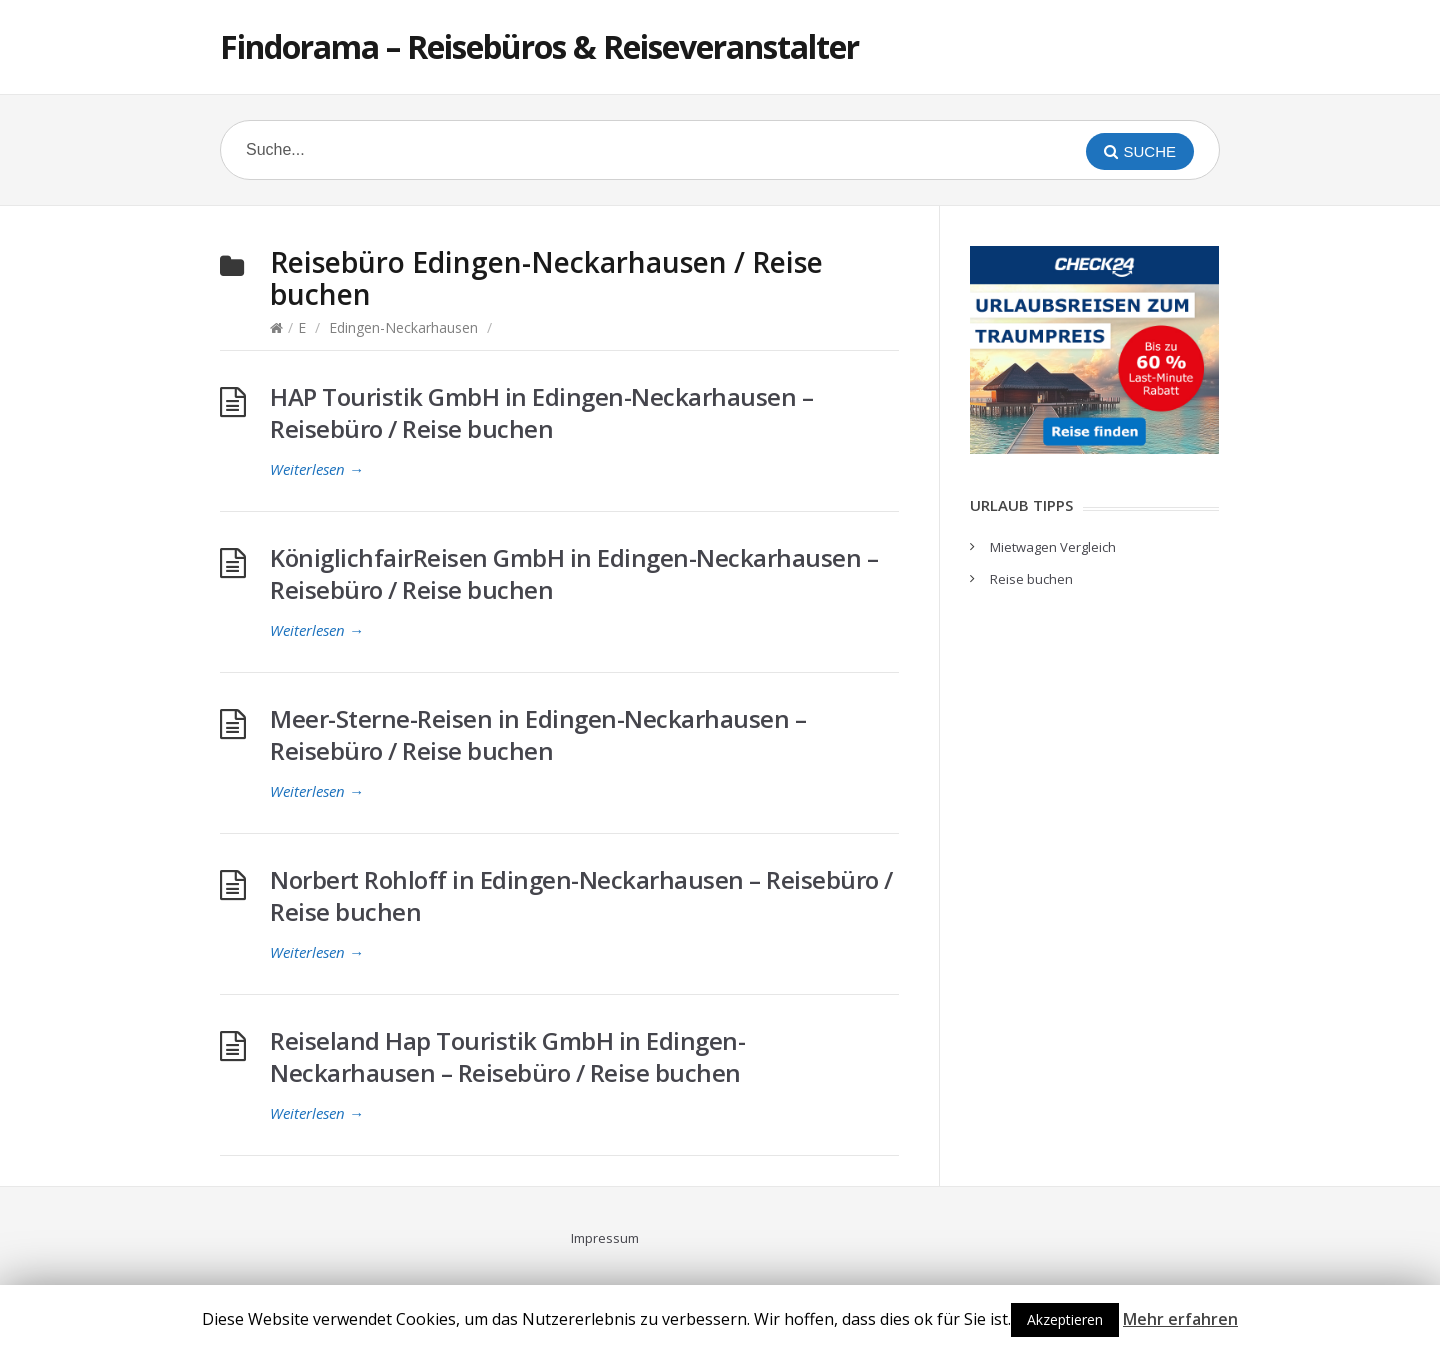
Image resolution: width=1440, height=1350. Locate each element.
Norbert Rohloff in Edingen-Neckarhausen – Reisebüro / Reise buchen (581, 895)
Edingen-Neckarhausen (403, 327)
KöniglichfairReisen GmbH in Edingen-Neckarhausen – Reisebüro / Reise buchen (574, 573)
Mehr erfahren (1180, 1319)
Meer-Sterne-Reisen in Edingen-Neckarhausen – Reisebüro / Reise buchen (538, 734)
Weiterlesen (317, 469)
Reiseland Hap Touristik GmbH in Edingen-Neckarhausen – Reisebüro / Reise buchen (507, 1056)
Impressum (605, 1238)
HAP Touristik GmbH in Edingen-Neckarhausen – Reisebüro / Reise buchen (541, 412)
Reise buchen (1031, 579)
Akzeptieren (1065, 1319)
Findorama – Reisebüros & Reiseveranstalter (539, 46)
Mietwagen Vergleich (1053, 547)
